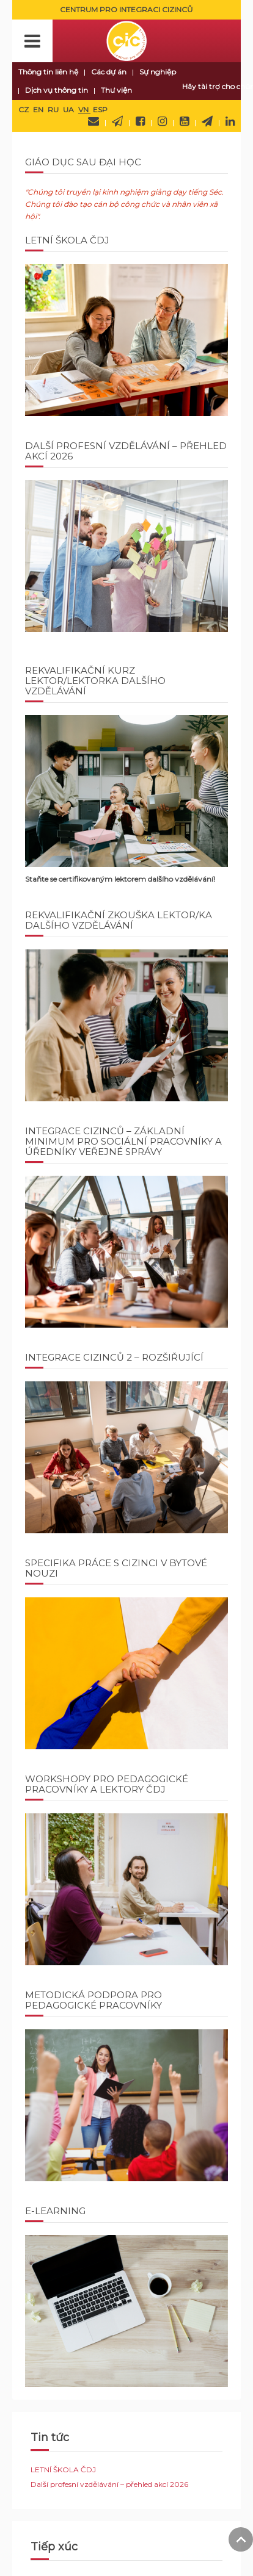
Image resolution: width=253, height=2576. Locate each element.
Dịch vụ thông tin (56, 90)
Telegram (207, 121)
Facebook (140, 121)
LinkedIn (230, 121)
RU (54, 109)
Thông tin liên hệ (48, 71)
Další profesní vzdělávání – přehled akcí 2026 (126, 451)
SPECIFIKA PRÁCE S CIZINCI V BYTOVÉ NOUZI (116, 1568)
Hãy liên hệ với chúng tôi (93, 121)
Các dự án (109, 71)
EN (39, 109)
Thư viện (116, 90)
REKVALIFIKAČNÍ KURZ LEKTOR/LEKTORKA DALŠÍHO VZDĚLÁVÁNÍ (95, 680)
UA (69, 109)
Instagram (162, 121)
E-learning (55, 2211)
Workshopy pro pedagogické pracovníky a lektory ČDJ (106, 1784)
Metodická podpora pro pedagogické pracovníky (93, 2000)
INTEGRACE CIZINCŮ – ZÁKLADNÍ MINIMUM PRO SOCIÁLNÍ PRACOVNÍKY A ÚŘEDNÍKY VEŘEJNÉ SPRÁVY (123, 1141)
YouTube (184, 121)
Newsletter (117, 121)
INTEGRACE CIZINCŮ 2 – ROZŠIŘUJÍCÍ (114, 1357)
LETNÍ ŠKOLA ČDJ (67, 240)
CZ (24, 109)
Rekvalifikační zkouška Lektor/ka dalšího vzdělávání (118, 920)
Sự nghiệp (157, 71)
